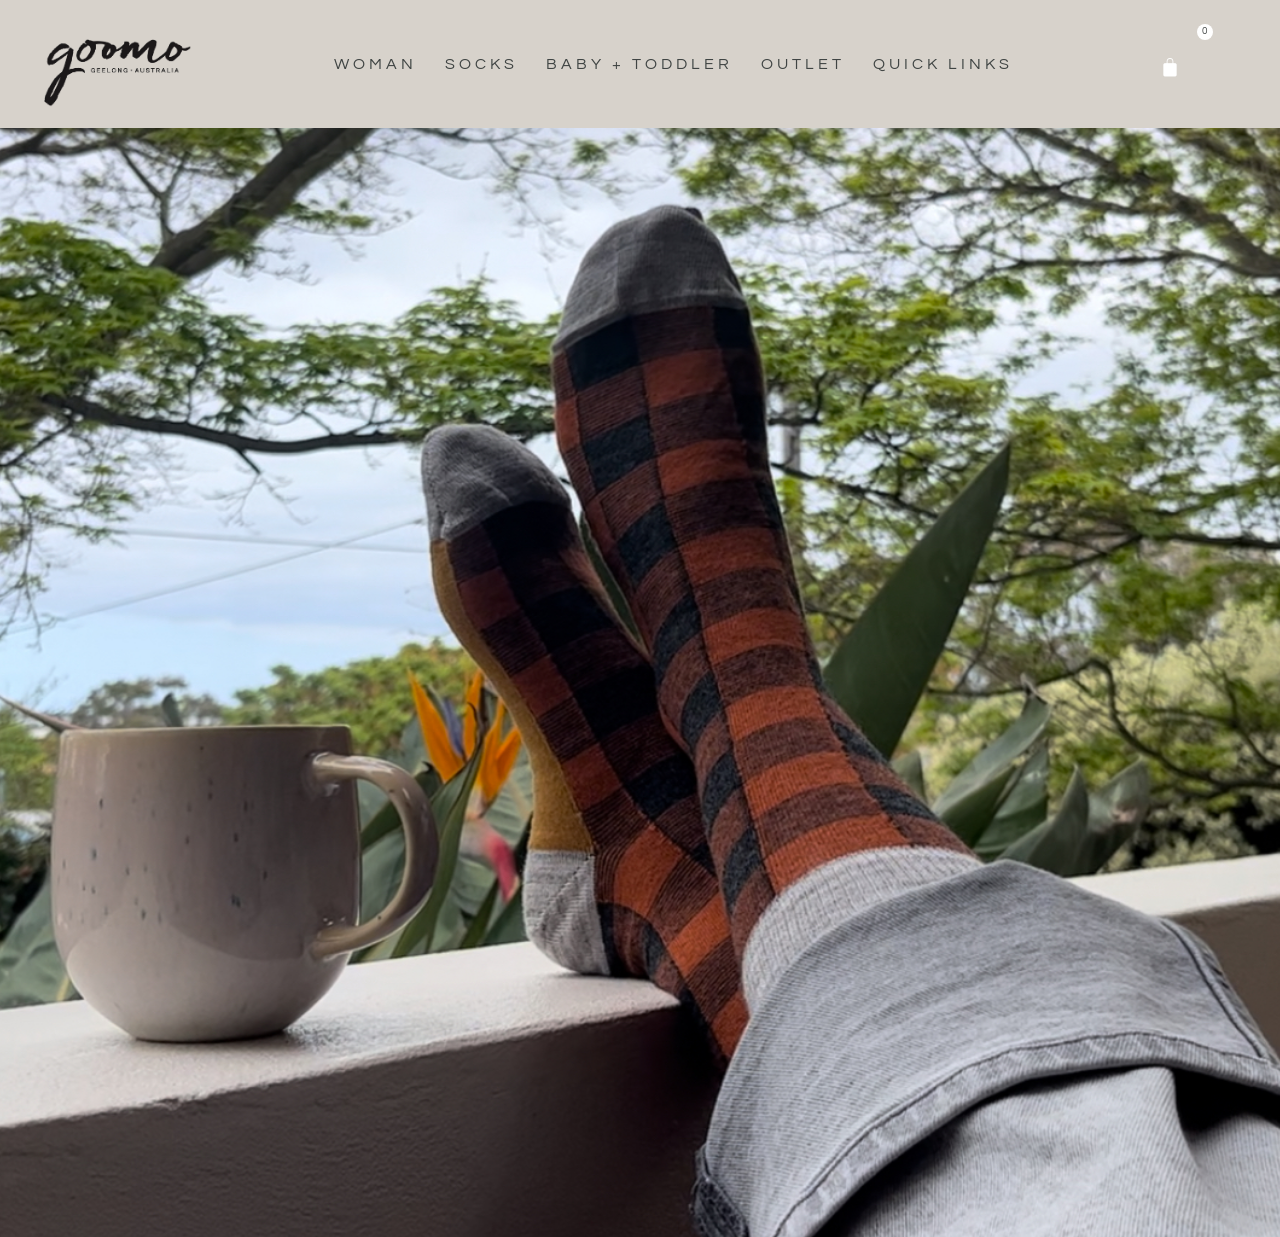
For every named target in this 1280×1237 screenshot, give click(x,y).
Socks (481, 64)
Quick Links (943, 64)
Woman (375, 64)
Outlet (803, 64)
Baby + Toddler (639, 64)
